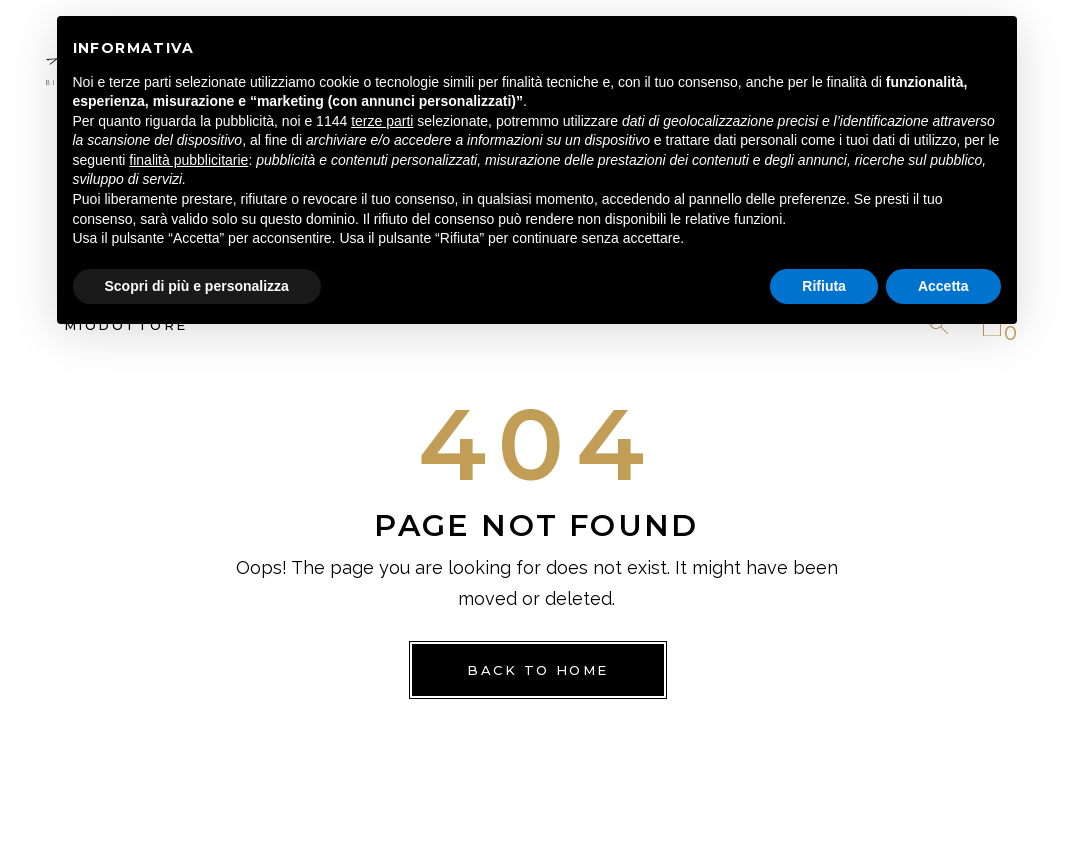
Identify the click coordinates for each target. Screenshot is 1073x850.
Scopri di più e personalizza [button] (197, 286)
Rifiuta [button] (824, 286)
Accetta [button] (943, 286)
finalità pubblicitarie (188, 160)
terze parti (382, 121)
